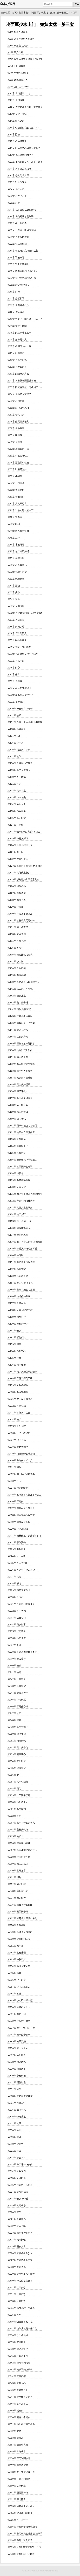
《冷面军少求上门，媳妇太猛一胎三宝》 (50, 12)
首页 (14, 12)
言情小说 (23, 12)
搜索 (77, 4)
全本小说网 (7, 4)
